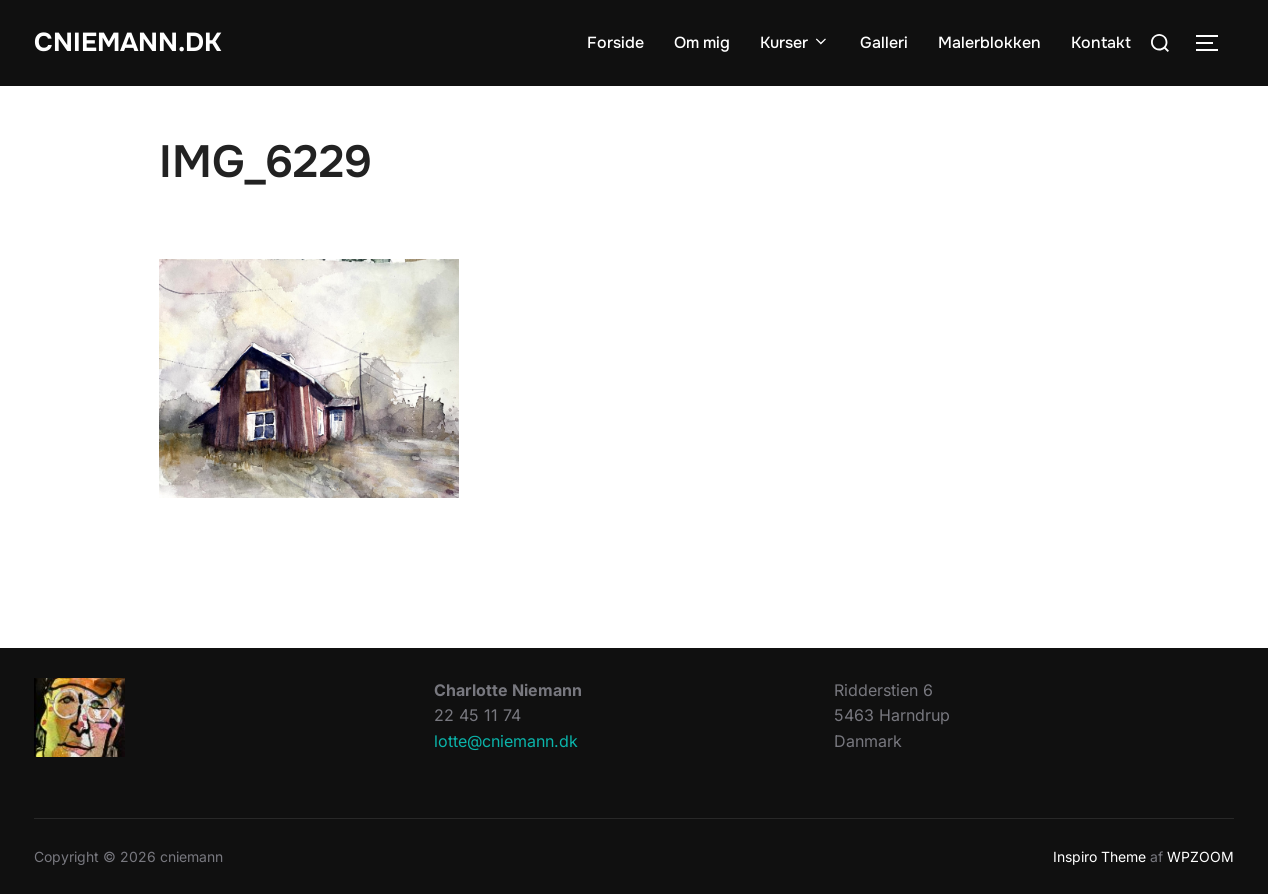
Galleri (884, 42)
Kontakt (1101, 42)
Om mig (702, 42)
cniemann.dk (127, 42)
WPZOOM (1200, 856)
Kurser (795, 42)
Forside (615, 42)
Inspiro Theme (1099, 856)
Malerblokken (989, 42)
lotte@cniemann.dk (506, 741)
